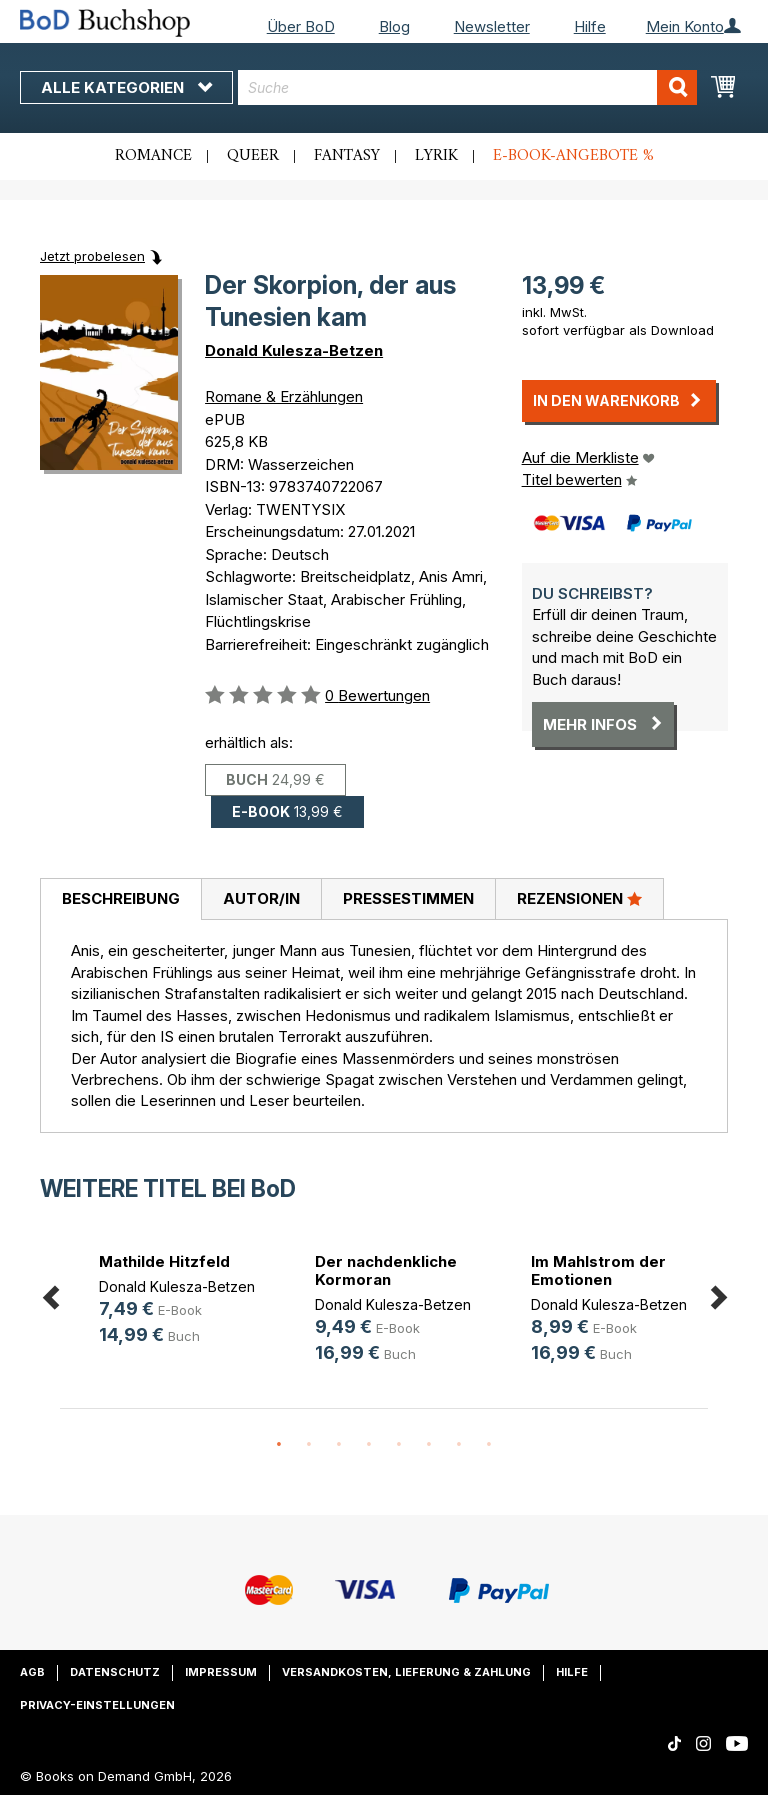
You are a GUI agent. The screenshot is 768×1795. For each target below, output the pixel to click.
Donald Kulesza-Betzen (294, 350)
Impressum (221, 1672)
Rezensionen (579, 898)
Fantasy (347, 156)
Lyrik (436, 156)
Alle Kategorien (126, 87)
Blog (394, 26)
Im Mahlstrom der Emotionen (598, 1270)
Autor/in (261, 898)
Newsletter (492, 26)
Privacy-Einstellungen (97, 1705)
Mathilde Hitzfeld (164, 1261)
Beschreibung (121, 898)
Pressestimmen (408, 898)
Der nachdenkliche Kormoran (386, 1270)
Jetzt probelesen (92, 256)
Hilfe (590, 26)
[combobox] (467, 87)
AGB (32, 1672)
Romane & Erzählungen (284, 396)
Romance (153, 156)
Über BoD (301, 26)
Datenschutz (115, 1672)
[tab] (120, 900)
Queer (253, 156)
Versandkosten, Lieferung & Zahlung (406, 1672)
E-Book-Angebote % (573, 156)
